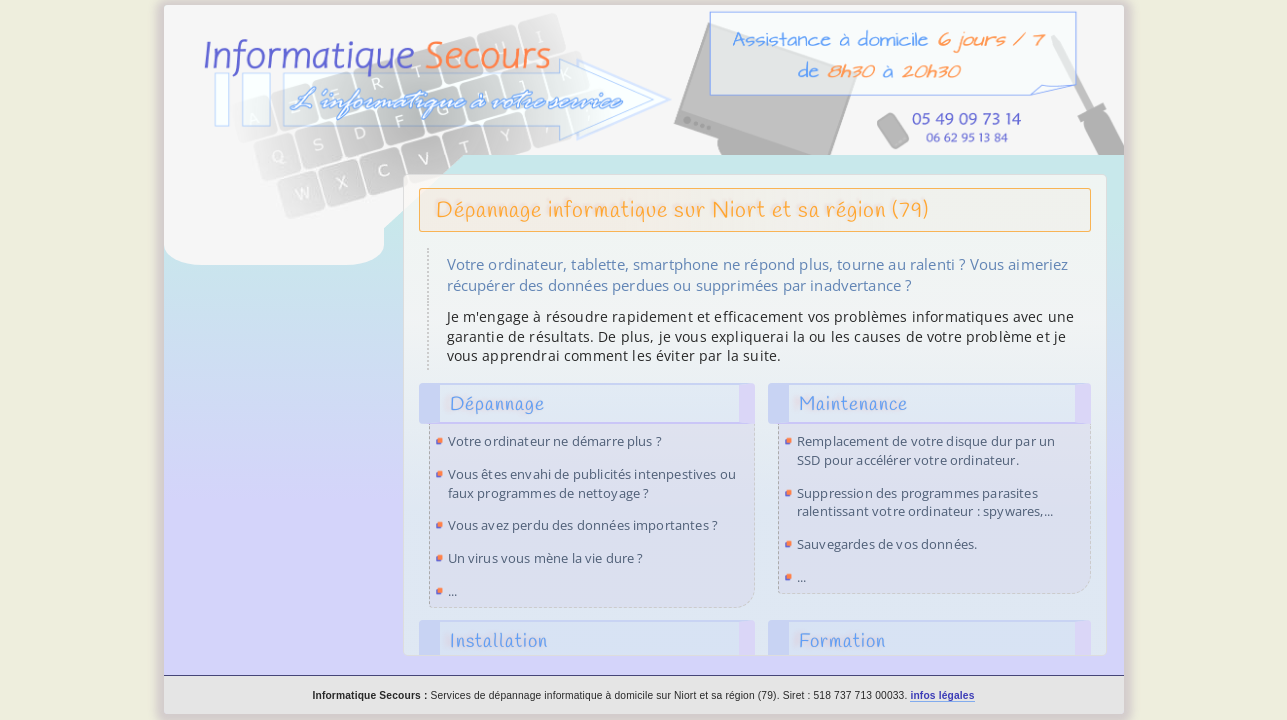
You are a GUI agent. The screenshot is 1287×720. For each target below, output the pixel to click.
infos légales (942, 695)
